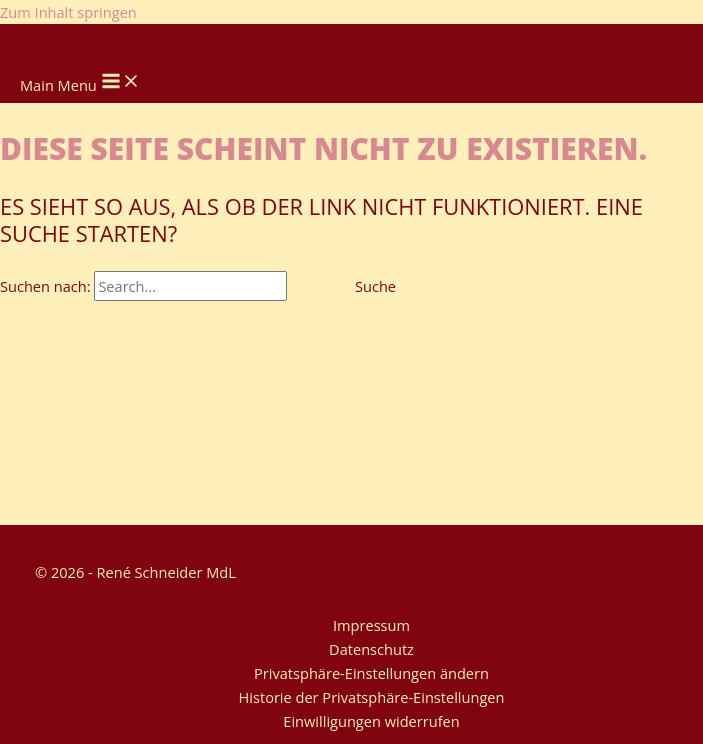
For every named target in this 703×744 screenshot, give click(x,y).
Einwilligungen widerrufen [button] (371, 721)
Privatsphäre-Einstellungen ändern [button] (371, 673)
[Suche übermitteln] (311, 286)
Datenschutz (371, 649)
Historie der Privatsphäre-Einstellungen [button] (372, 697)
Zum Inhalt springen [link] (68, 12)
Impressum (371, 625)
